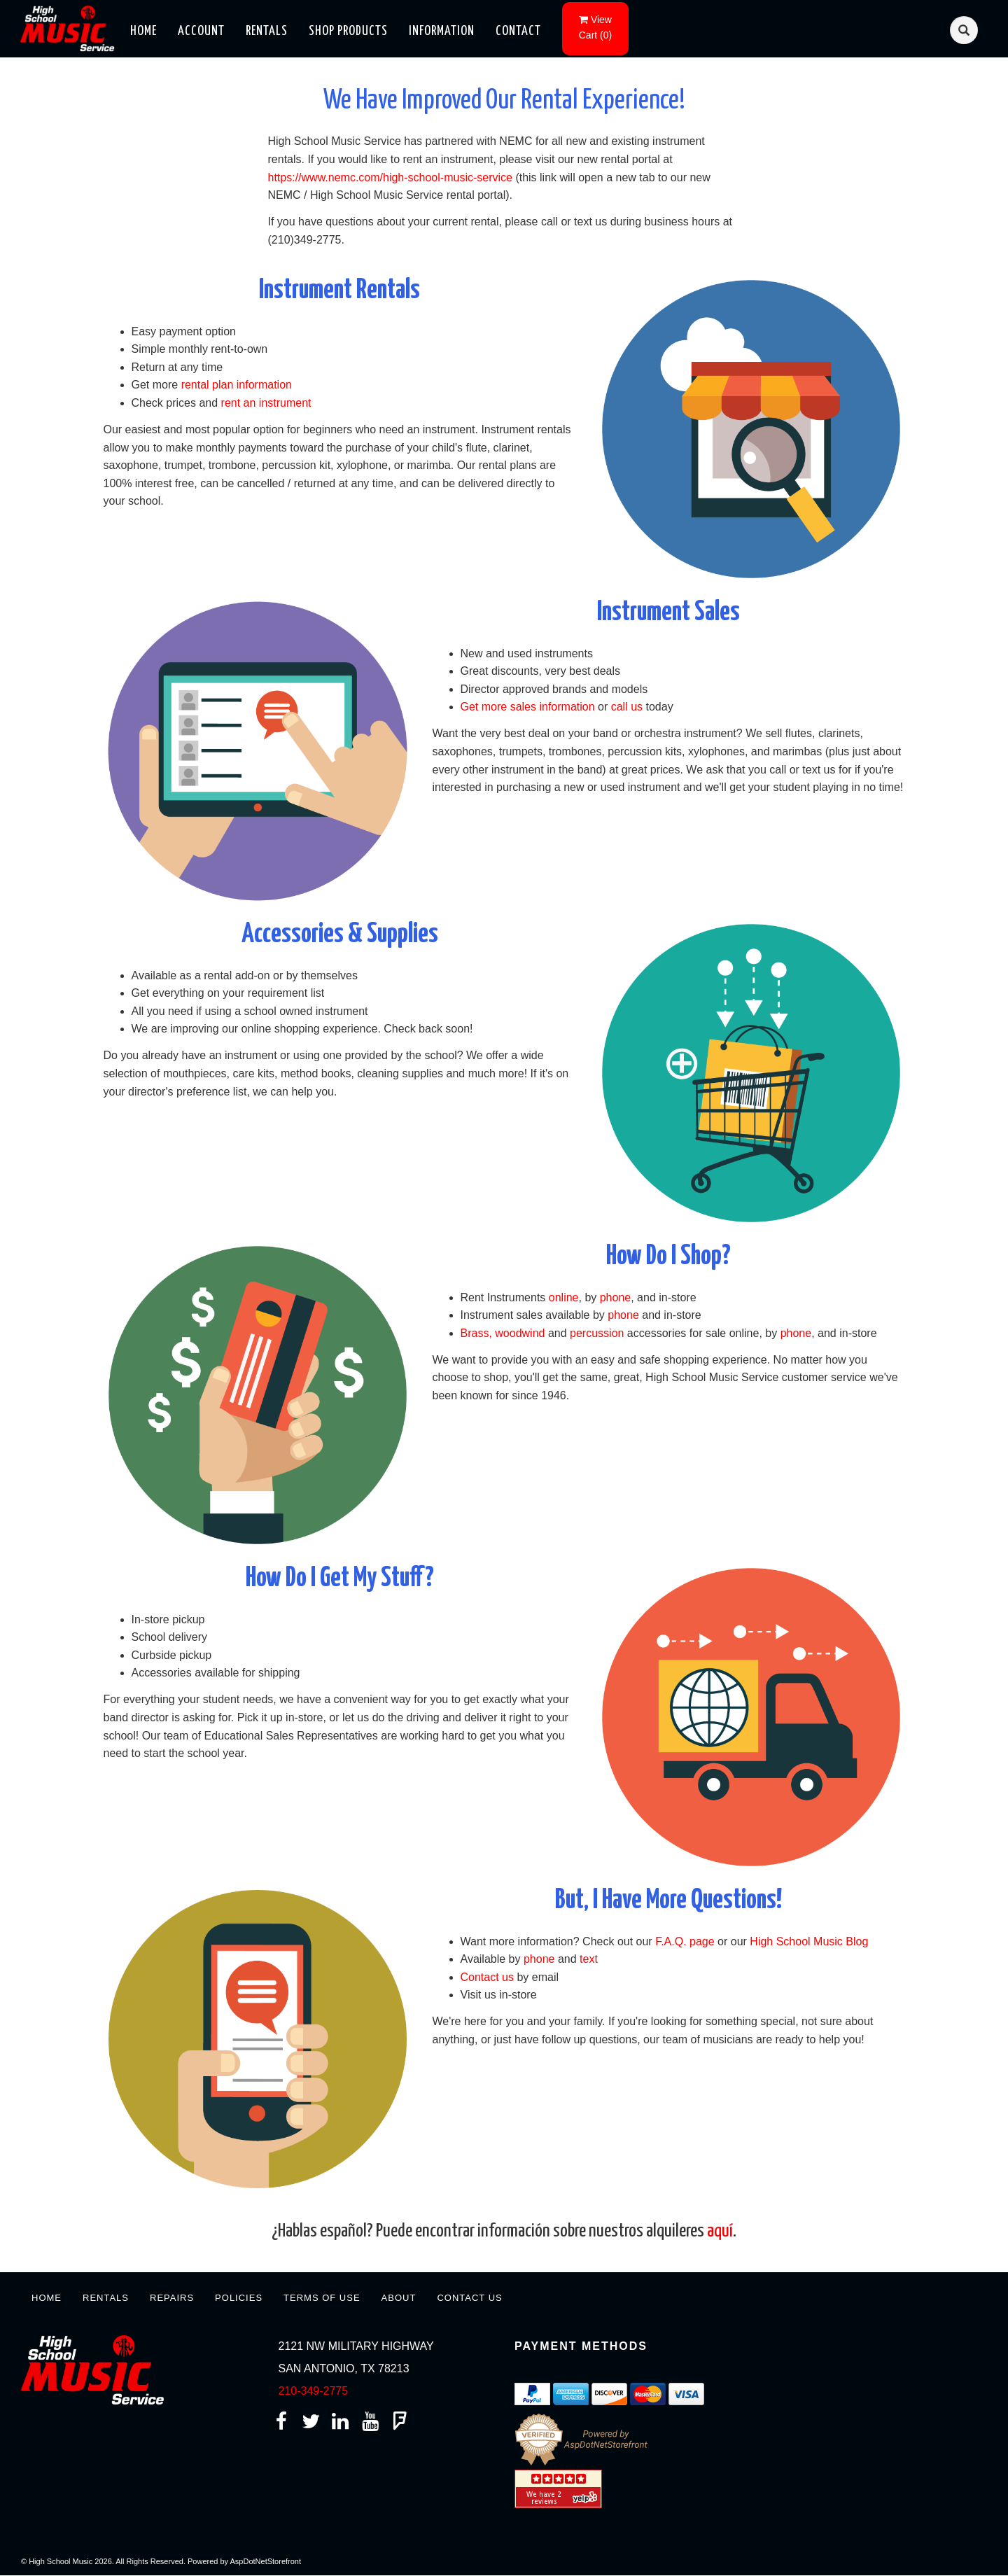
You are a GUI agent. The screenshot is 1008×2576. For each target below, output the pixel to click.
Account (201, 31)
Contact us (487, 1977)
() (595, 27)
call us (627, 707)
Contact (518, 31)
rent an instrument (266, 403)
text (589, 1959)
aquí (720, 2231)
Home (143, 31)
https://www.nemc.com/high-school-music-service (390, 177)
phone (615, 1297)
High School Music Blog (809, 1941)
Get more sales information (528, 707)
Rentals (267, 31)
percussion (597, 1333)
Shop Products (348, 31)
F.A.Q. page (685, 1941)
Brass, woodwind (503, 1333)
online (564, 1297)
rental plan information (236, 385)
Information (442, 31)
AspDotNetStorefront (266, 2561)
